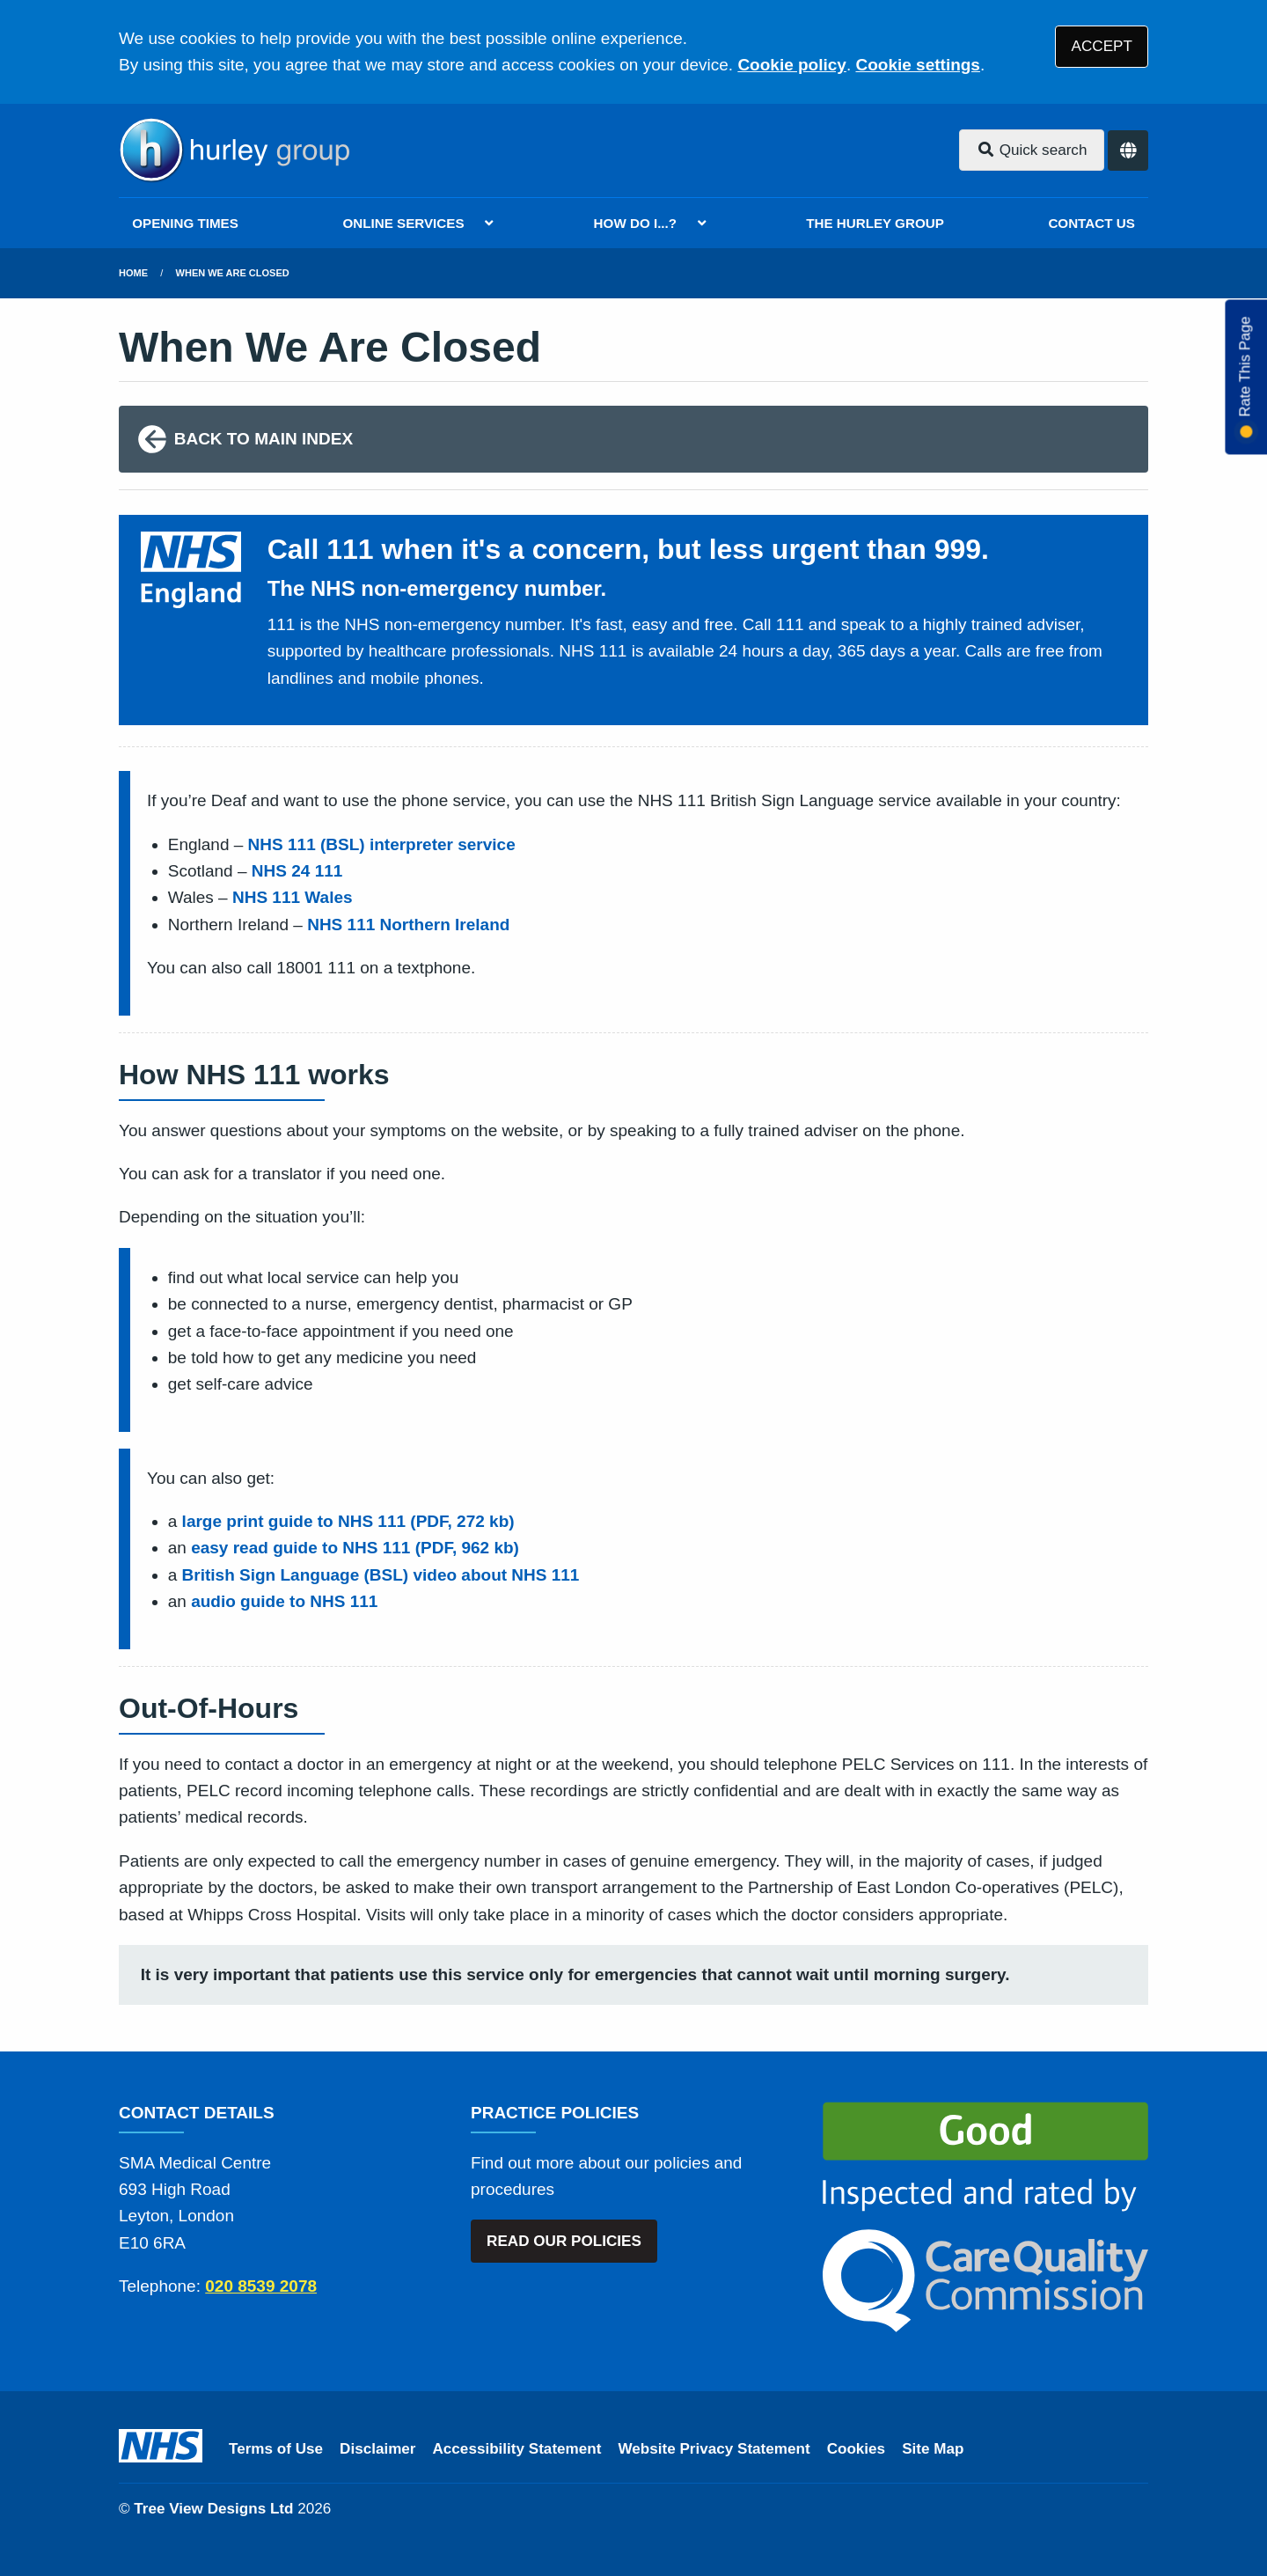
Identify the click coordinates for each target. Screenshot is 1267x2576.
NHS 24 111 (297, 871)
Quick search (1032, 150)
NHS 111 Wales (292, 897)
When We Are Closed (232, 273)
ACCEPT (1102, 46)
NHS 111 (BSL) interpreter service (382, 844)
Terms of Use (276, 2448)
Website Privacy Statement (713, 2448)
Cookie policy (791, 64)
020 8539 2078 (261, 2286)
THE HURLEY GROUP (875, 223)
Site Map (932, 2448)
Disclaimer (377, 2448)
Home (133, 273)
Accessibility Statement (517, 2448)
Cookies (856, 2448)
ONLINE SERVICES (403, 223)
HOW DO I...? (635, 223)
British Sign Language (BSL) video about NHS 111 (381, 1575)
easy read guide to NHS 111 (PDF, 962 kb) (355, 1547)
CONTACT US (1091, 223)
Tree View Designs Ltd (213, 2508)
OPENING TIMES (185, 223)
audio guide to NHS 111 (284, 1601)
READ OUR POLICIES (564, 2241)
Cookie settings (917, 64)
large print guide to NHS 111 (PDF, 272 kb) (348, 1521)
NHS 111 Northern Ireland (408, 924)
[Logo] (234, 150)
